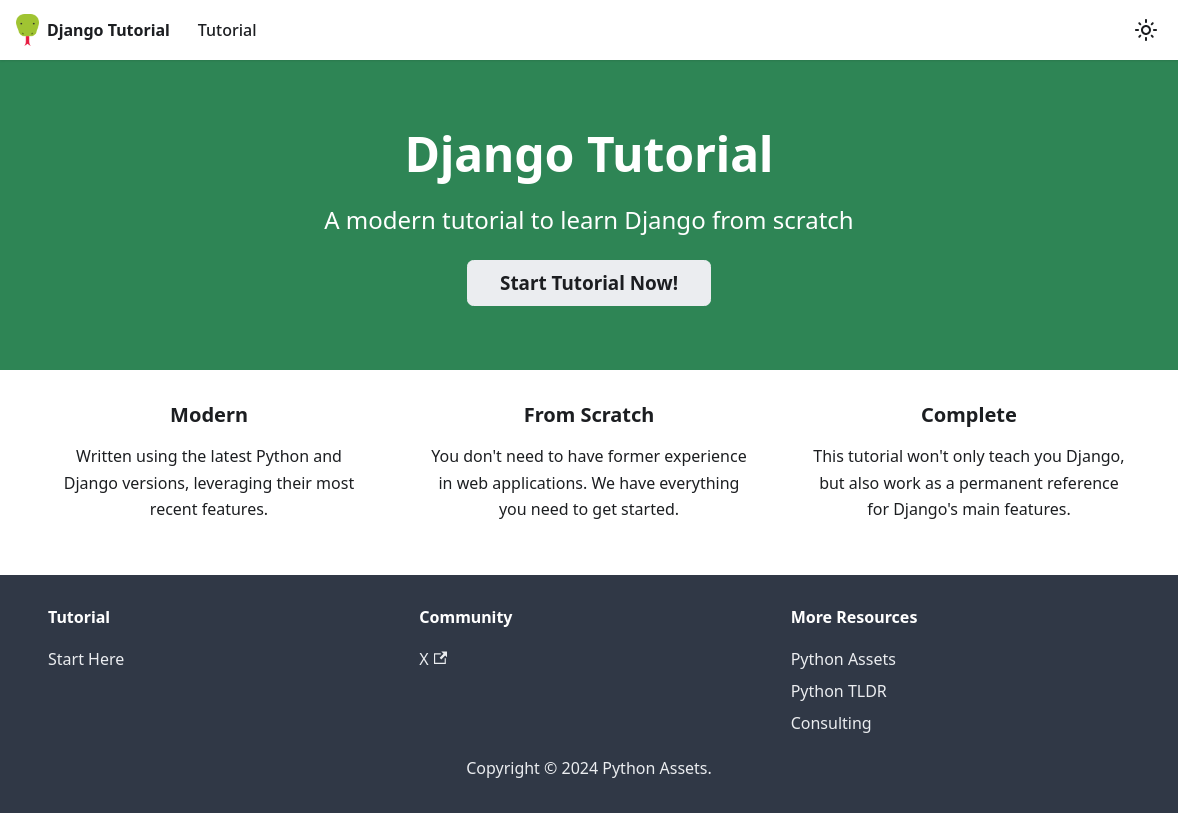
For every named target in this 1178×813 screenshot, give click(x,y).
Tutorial (227, 30)
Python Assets (843, 659)
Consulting (831, 723)
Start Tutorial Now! (589, 283)
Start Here (86, 659)
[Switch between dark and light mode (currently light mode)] (1146, 30)
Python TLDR (839, 691)
